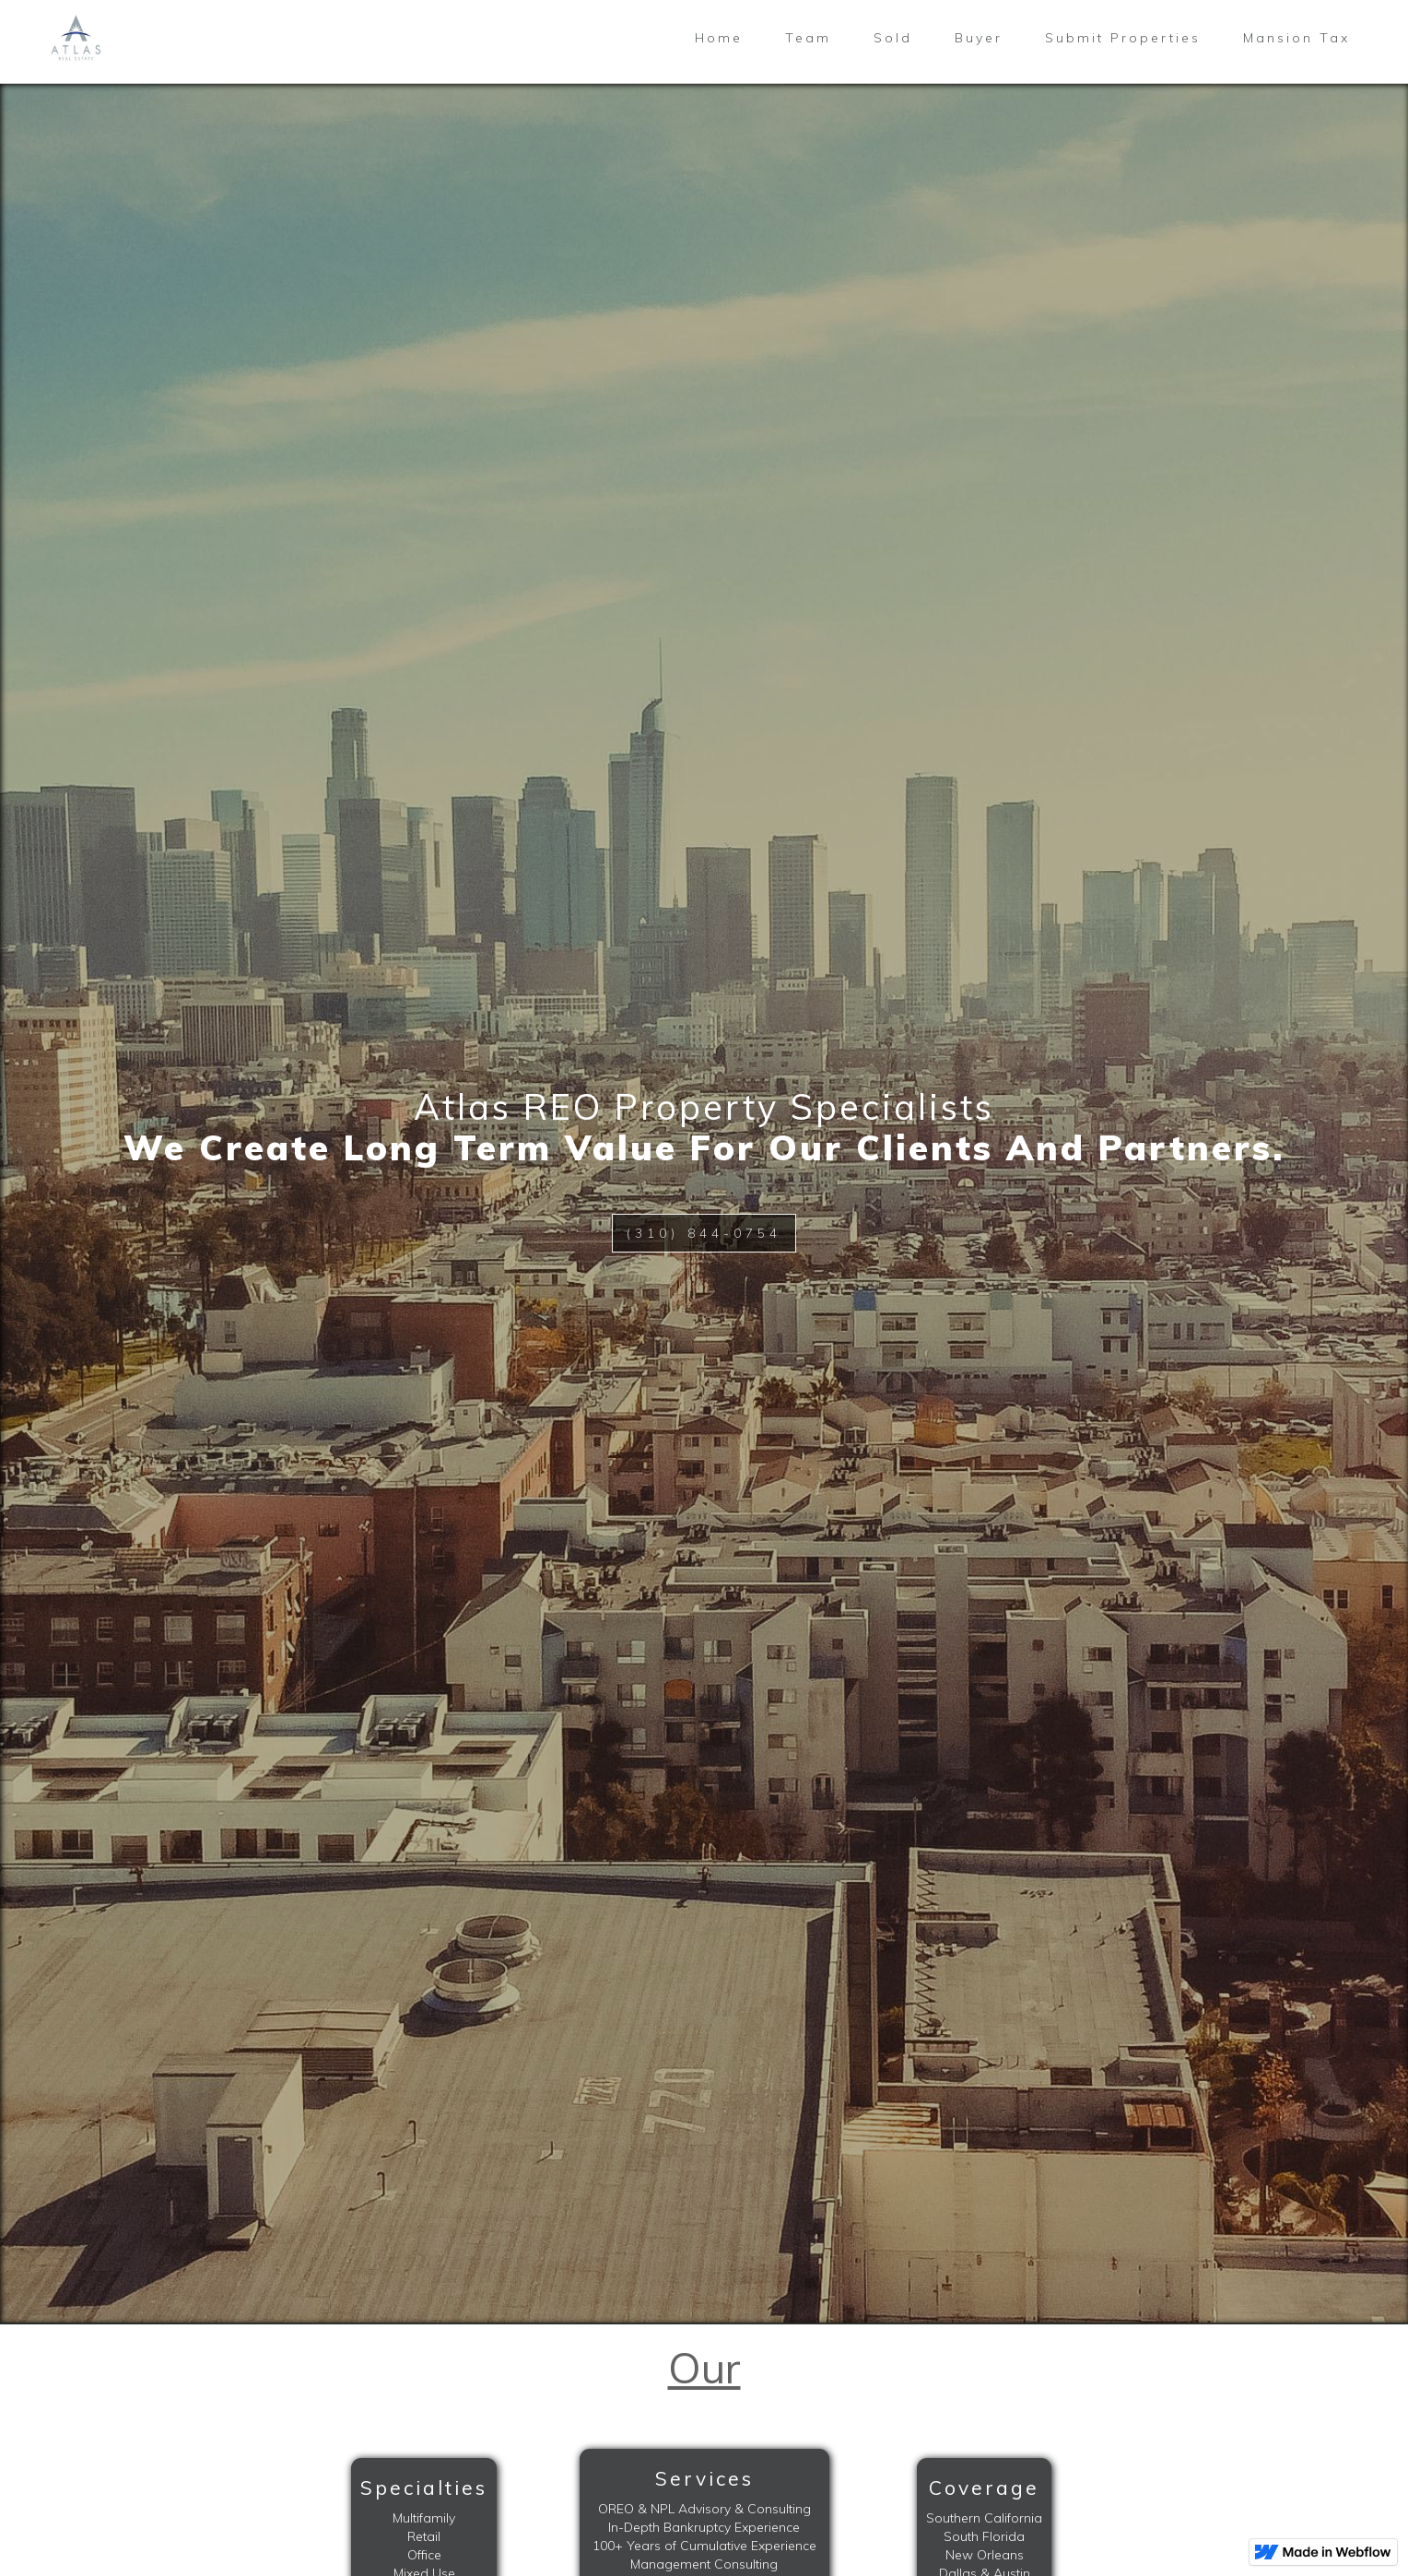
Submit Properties (1123, 37)
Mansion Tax (1296, 37)
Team (808, 37)
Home (719, 37)
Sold (893, 37)
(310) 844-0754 (704, 1233)
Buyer (979, 37)
